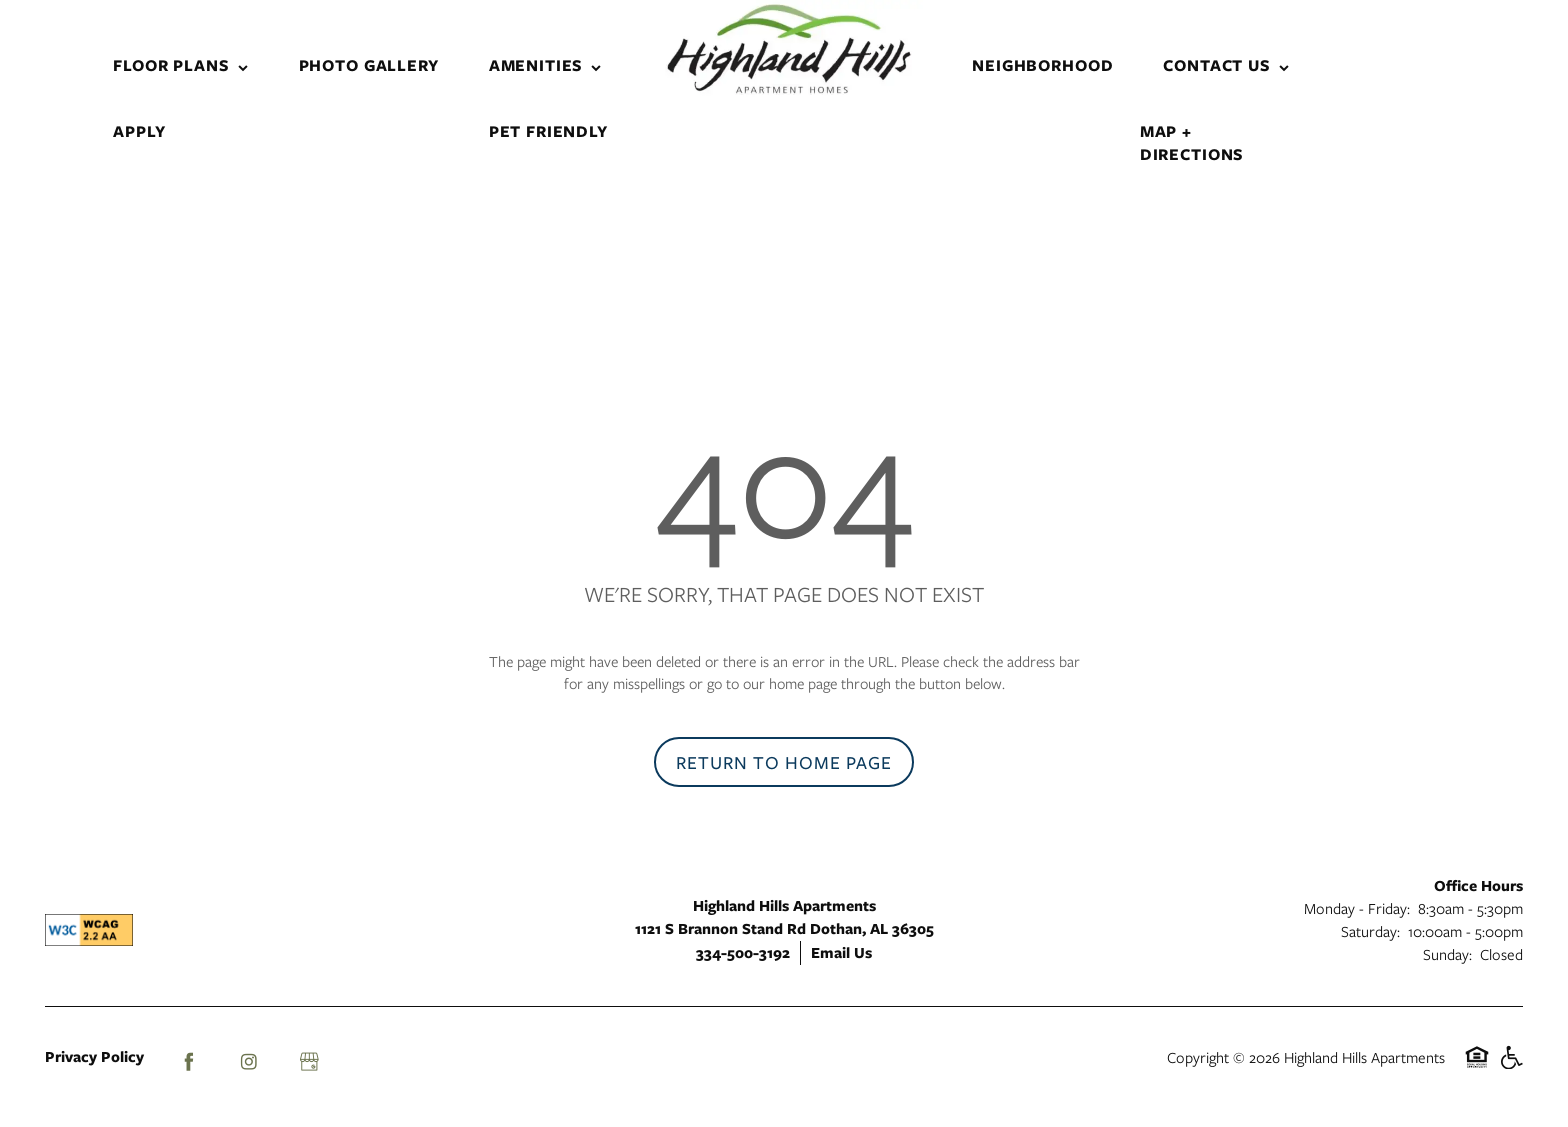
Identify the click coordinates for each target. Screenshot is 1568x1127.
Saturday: (1370, 931)
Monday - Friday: (1357, 908)
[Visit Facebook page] (189, 1062)
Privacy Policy (94, 1056)
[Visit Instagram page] (249, 1062)
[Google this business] (309, 1062)
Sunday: (1447, 954)
